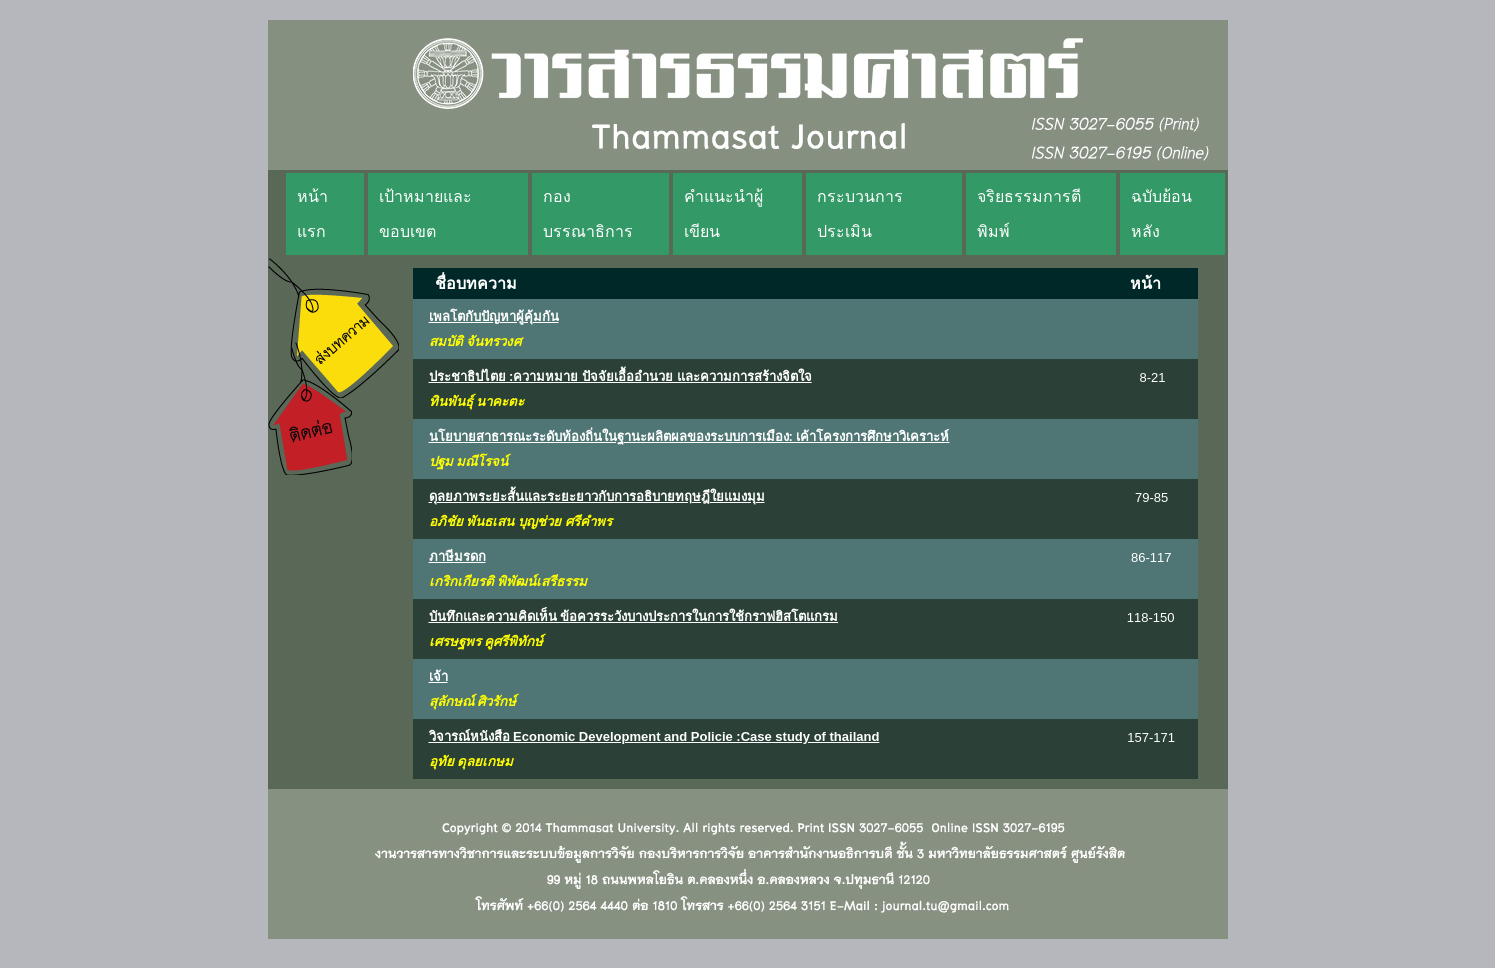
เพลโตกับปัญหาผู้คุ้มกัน (494, 316)
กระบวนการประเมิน (860, 214)
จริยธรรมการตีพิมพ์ (1029, 214)
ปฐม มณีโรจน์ (469, 461)
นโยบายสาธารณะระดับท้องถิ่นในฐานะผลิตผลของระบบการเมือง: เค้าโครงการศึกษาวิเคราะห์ (689, 436)
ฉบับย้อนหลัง (1161, 214)
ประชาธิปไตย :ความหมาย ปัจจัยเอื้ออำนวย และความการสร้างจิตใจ (620, 376)
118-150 (1151, 617)
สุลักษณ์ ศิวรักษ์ (473, 701)
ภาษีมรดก (457, 556)
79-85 (1151, 497)
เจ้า (438, 676)
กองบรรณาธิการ (588, 214)
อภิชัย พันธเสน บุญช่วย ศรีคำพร (520, 521)
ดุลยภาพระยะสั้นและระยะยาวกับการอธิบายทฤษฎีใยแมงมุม (597, 496)
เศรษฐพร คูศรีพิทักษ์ (486, 641)
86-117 (1151, 557)
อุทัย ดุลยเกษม (471, 761)
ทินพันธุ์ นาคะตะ (477, 401)
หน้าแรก (312, 214)
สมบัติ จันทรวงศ (475, 341)
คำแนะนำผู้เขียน (723, 214)
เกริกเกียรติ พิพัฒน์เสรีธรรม (508, 581)
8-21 (1153, 377)
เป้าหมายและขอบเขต (425, 214)
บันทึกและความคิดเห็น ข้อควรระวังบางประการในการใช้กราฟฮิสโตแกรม (634, 616)
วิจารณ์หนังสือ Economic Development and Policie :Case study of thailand (654, 736)
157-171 (1151, 737)
